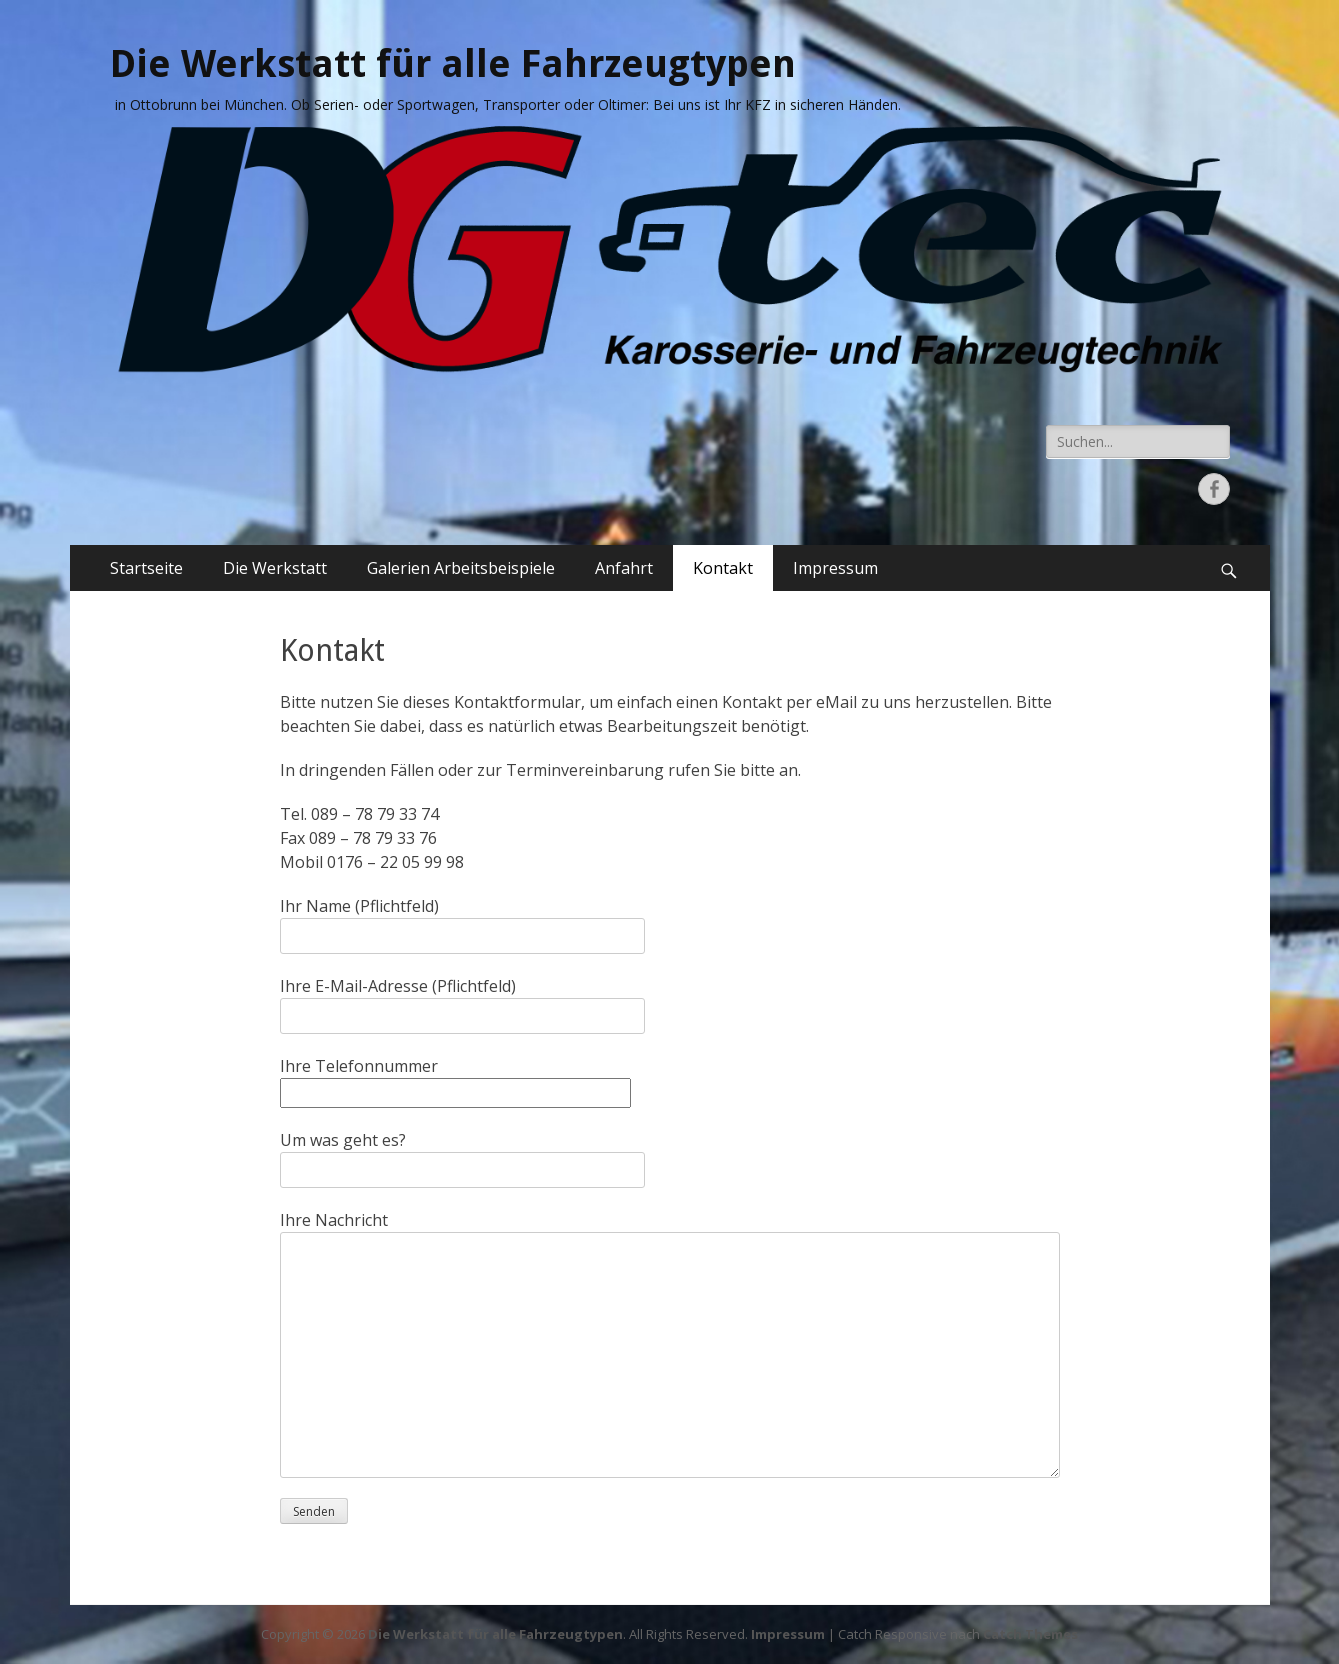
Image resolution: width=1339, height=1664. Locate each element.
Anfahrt (624, 568)
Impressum (835, 568)
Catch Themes (1030, 1634)
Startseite (146, 568)
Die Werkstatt (275, 568)
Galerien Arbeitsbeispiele (461, 568)
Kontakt (723, 568)
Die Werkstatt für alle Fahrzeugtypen (453, 64)
